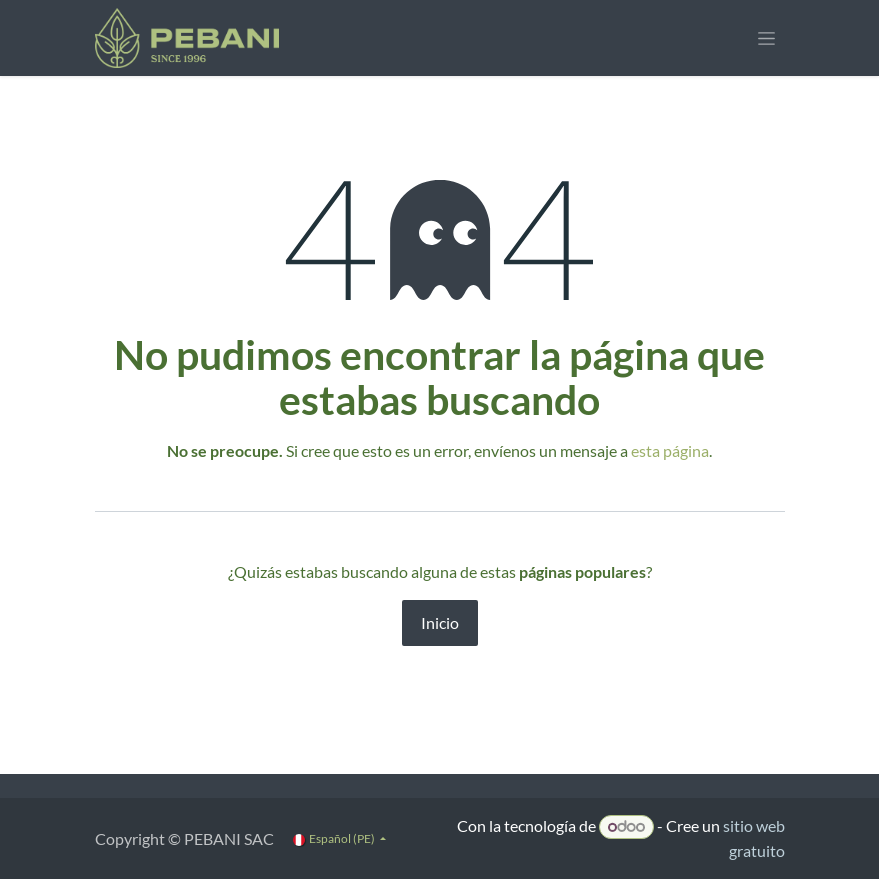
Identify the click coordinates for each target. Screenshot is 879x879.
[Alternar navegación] (766, 38)
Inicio (440, 622)
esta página (670, 450)
